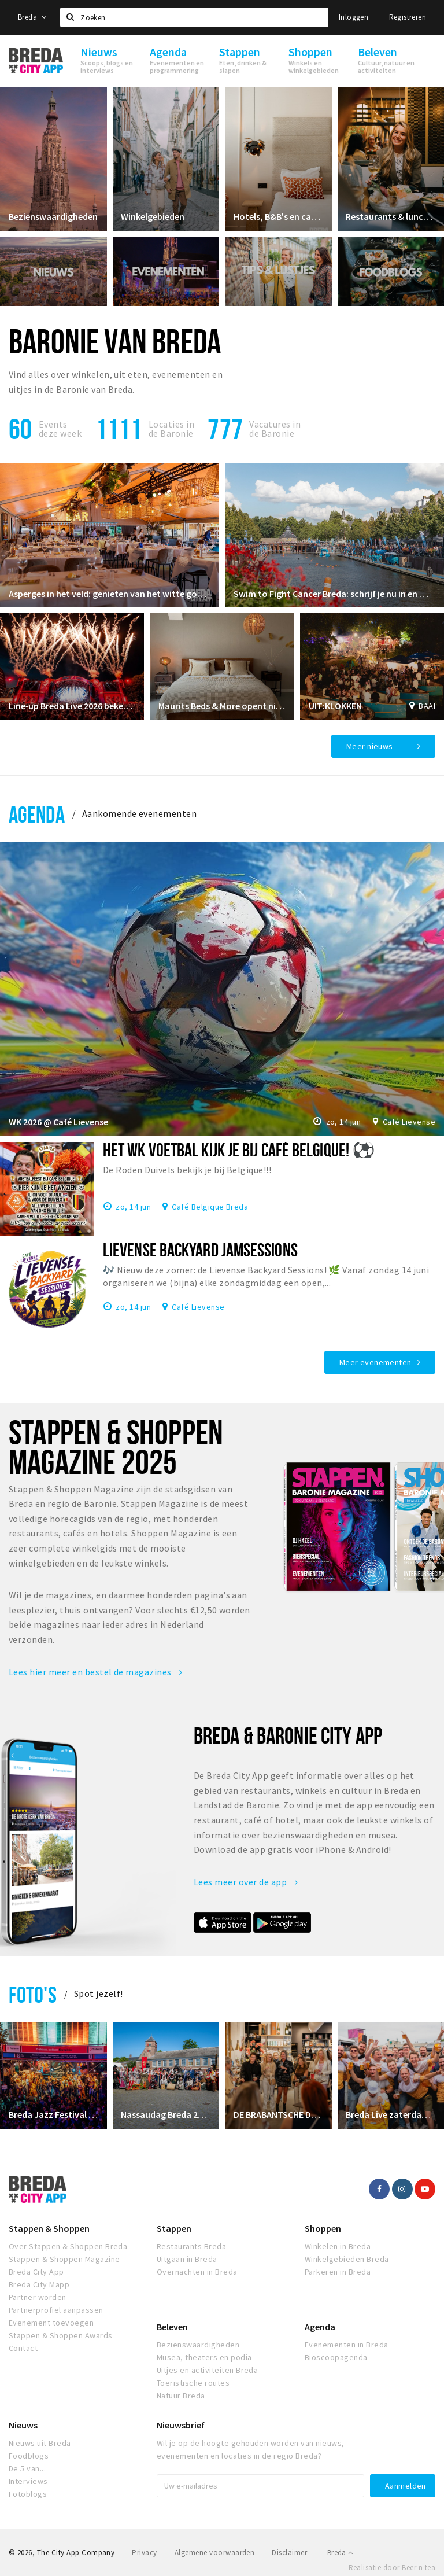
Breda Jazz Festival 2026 (53, 2114)
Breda (32, 17)
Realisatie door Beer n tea (392, 2568)
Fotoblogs (28, 2494)
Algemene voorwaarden (215, 2552)
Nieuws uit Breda (40, 2443)
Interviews (28, 2481)
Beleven (172, 2326)
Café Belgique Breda (210, 1206)
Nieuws (23, 2425)
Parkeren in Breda (338, 2272)
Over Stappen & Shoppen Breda (68, 2246)
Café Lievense (409, 1121)
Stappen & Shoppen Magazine (64, 2259)
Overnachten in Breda (197, 2272)
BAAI (427, 706)
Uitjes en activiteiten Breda (207, 2370)
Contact (23, 2348)
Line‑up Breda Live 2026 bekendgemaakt (72, 706)
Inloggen (353, 17)
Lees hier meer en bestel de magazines (96, 1672)
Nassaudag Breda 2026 (166, 2114)
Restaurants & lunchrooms (391, 216)
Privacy (144, 2552)
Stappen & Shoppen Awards (61, 2335)
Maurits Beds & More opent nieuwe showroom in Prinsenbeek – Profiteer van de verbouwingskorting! (221, 706)
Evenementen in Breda (346, 2344)
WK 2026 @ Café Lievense (58, 1121)
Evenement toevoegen (51, 2322)
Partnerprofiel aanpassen (56, 2310)
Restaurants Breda (191, 2246)
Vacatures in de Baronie (275, 428)
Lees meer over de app (246, 1882)
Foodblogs (29, 2455)
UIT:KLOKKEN (335, 706)
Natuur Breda (181, 2395)
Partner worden (37, 2297)
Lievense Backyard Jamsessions (200, 1249)
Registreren (407, 17)
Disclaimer (289, 2552)
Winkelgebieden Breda (347, 2259)
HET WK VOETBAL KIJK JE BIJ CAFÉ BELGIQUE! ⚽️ (239, 1149)
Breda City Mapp (39, 2284)
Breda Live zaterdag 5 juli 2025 (391, 2114)
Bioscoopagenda (336, 2357)
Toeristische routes (193, 2383)
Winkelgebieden (153, 216)
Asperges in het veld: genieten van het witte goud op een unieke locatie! (109, 593)
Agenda (37, 814)
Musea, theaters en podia (204, 2357)
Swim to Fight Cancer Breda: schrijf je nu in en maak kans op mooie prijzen (334, 593)
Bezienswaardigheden (53, 216)
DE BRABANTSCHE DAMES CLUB (278, 2114)
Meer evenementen (375, 1362)
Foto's (33, 1994)
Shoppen (323, 2228)
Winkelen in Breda (338, 2246)
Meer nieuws (369, 746)
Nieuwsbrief (181, 2425)
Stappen (174, 2228)
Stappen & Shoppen (49, 2228)
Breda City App (36, 2272)
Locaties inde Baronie (171, 428)
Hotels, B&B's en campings (278, 216)
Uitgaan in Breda (187, 2259)
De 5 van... (27, 2468)
